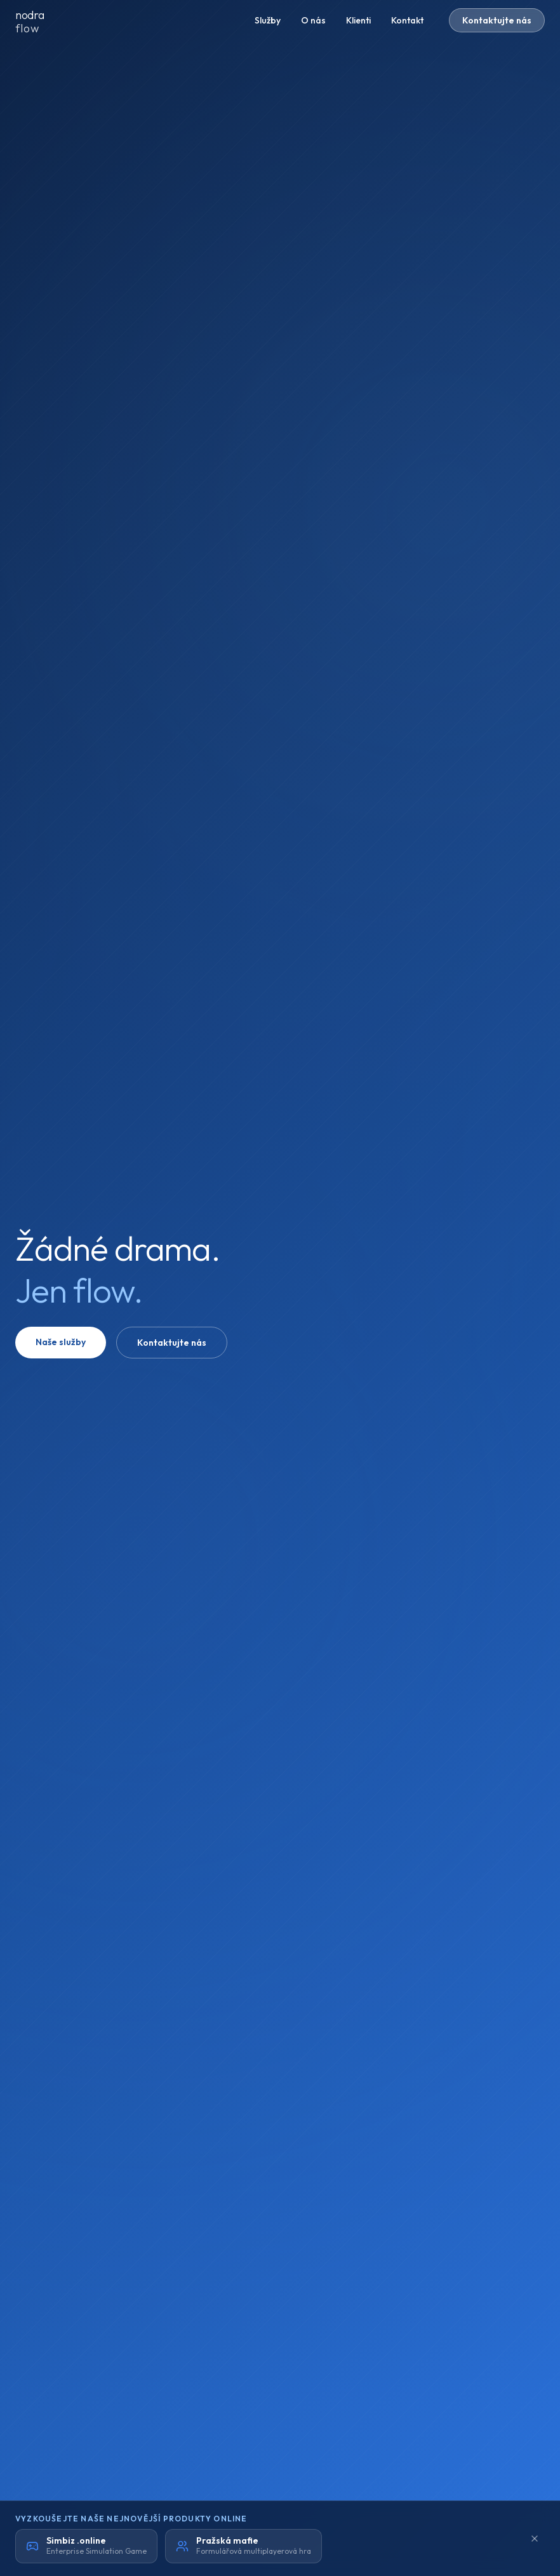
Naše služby (61, 1342)
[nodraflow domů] (40, 20)
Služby (268, 20)
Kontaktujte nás (496, 20)
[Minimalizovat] (534, 2538)
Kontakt (407, 20)
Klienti (358, 20)
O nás (313, 20)
